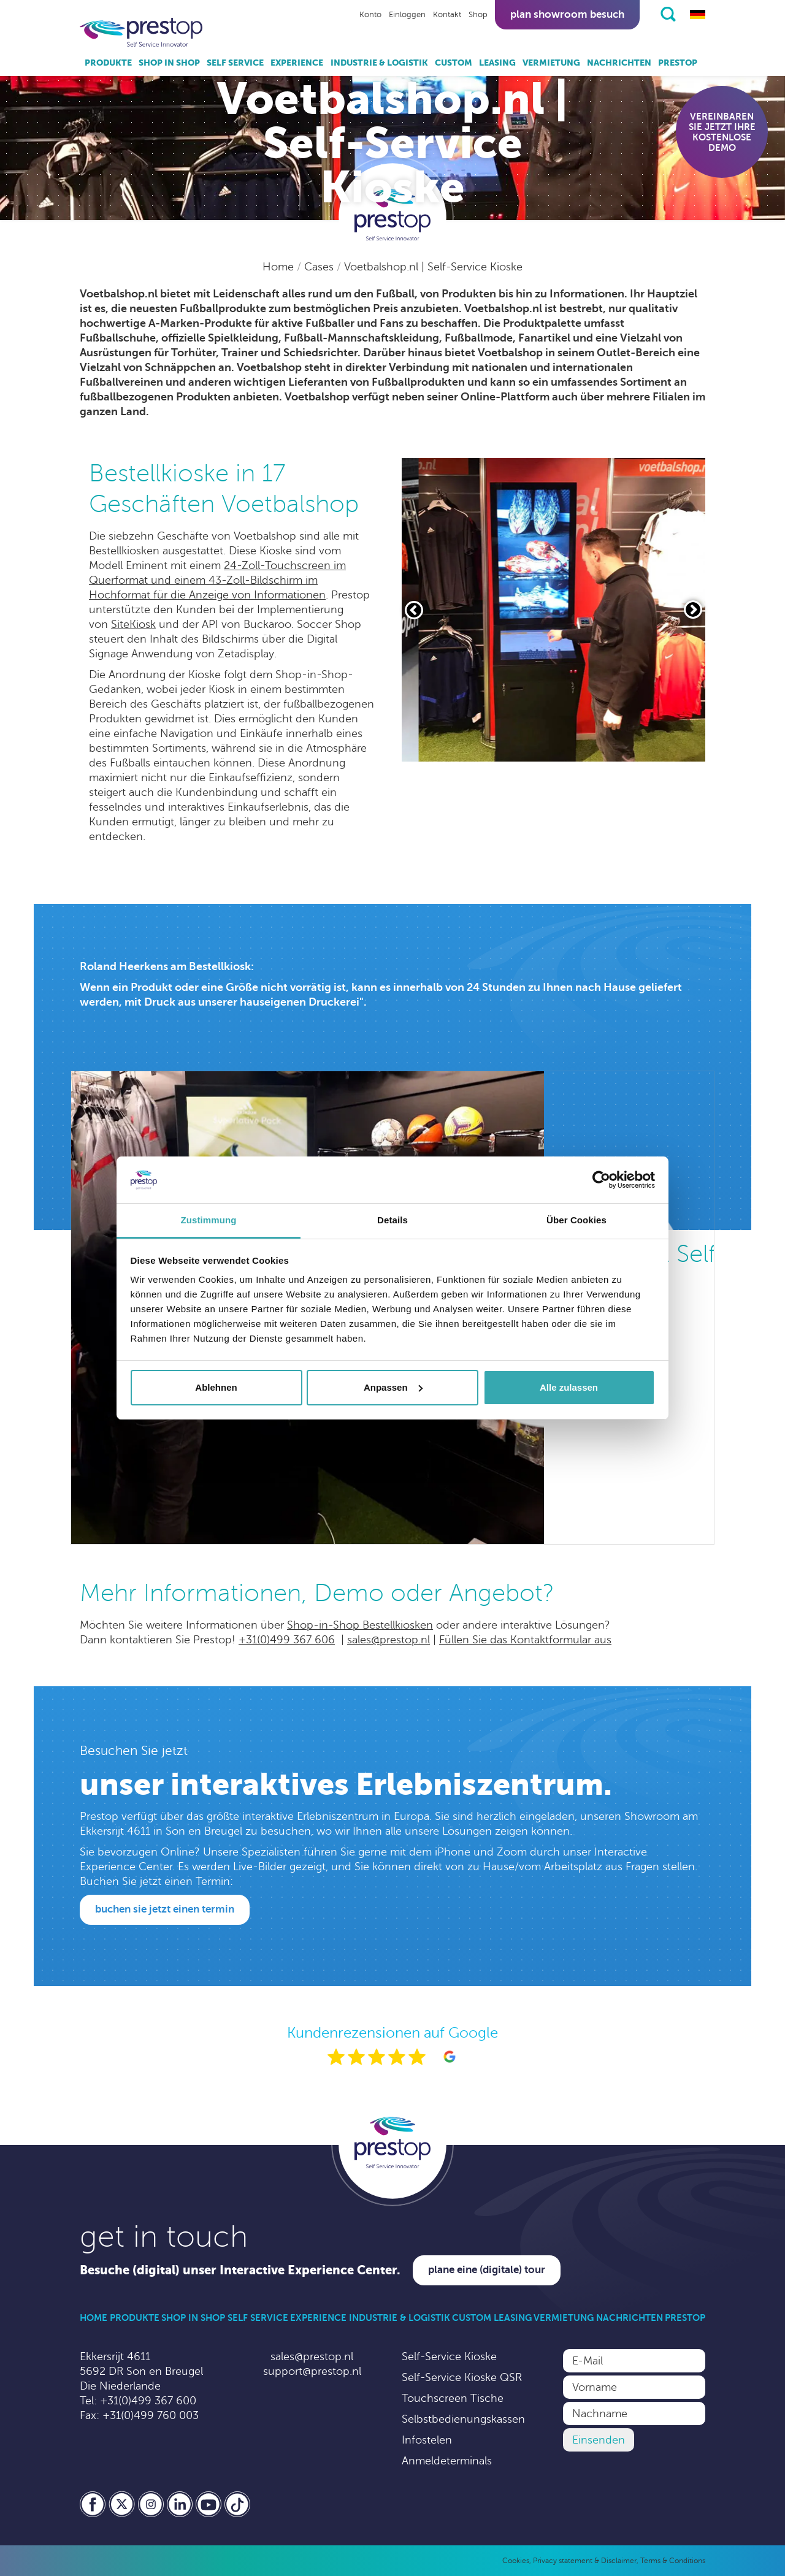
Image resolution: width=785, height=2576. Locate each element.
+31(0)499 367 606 (287, 1640)
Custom (453, 62)
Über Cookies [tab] (576, 1220)
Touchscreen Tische (453, 2398)
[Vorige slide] (414, 610)
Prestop (677, 62)
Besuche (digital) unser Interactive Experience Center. (240, 2270)
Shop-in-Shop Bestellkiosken (360, 1625)
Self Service (235, 62)
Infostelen (427, 2440)
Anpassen (393, 1387)
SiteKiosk (133, 624)
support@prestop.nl (312, 2371)
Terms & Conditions (672, 2560)
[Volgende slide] (693, 609)
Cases (320, 267)
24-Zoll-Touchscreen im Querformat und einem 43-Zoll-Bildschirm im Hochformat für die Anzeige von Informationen (217, 580)
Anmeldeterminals (447, 2461)
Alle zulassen (569, 1387)
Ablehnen (216, 1387)
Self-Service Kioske (449, 2356)
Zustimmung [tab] (209, 1220)
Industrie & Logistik (379, 62)
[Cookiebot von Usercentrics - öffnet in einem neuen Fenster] (601, 1180)
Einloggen (407, 14)
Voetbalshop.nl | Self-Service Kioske (433, 267)
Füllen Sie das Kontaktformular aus (525, 1640)
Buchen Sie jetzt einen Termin (164, 1909)
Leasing (497, 62)
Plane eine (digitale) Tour (486, 2270)
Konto (370, 14)
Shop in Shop (169, 62)
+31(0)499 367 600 (148, 2400)
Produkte (108, 62)
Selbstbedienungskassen (463, 2419)
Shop (478, 14)
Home (279, 267)
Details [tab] (392, 1220)
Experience (296, 62)
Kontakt (447, 14)
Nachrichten (619, 62)
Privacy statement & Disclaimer (585, 2560)
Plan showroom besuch (567, 14)
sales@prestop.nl (388, 1640)
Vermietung (551, 62)
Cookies (515, 2560)
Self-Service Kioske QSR (462, 2377)
